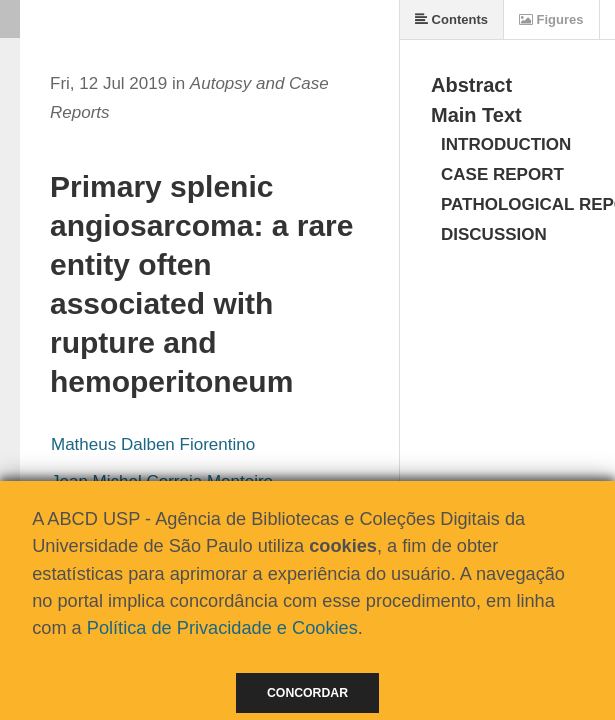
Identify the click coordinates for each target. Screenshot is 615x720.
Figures (551, 19)
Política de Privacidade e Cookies (222, 628)
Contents (451, 19)
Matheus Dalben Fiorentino (153, 444)
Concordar (307, 693)
